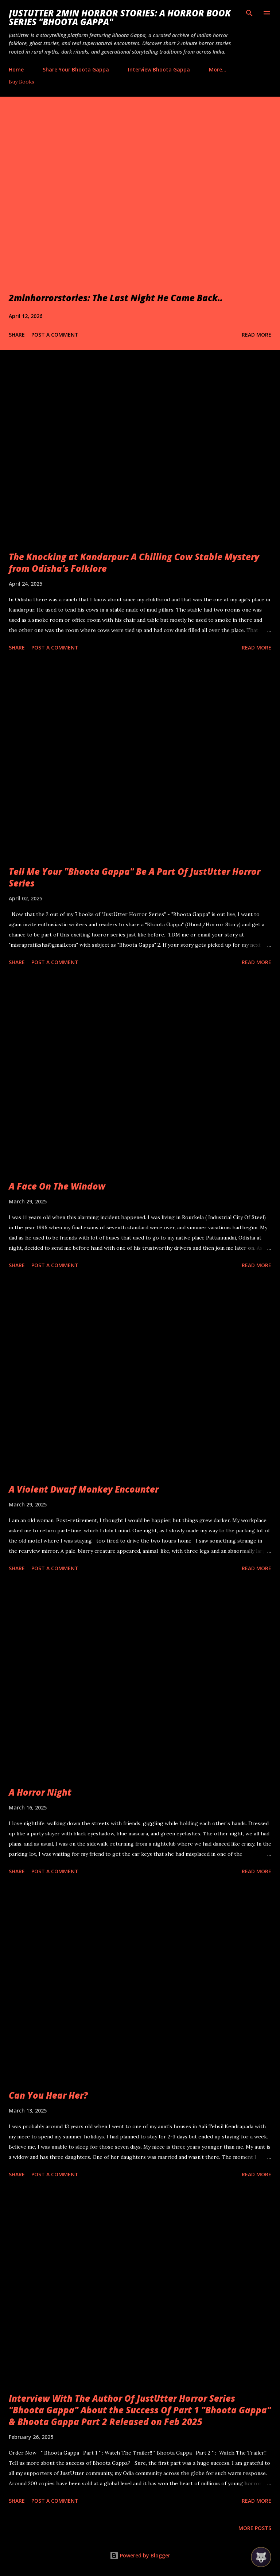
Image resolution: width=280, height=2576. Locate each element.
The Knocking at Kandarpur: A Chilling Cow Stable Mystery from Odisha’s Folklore (134, 562)
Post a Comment (54, 334)
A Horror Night (40, 1792)
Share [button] (17, 334)
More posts (254, 2528)
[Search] (249, 13)
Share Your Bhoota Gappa (76, 69)
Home (16, 69)
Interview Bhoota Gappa (159, 69)
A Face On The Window (57, 1186)
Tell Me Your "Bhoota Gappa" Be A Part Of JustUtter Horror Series (134, 877)
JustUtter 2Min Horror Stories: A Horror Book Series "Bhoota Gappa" (120, 17)
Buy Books (21, 81)
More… (217, 69)
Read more (256, 334)
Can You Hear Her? (48, 2095)
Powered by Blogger (140, 2555)
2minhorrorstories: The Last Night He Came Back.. (116, 298)
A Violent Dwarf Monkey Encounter (84, 1489)
